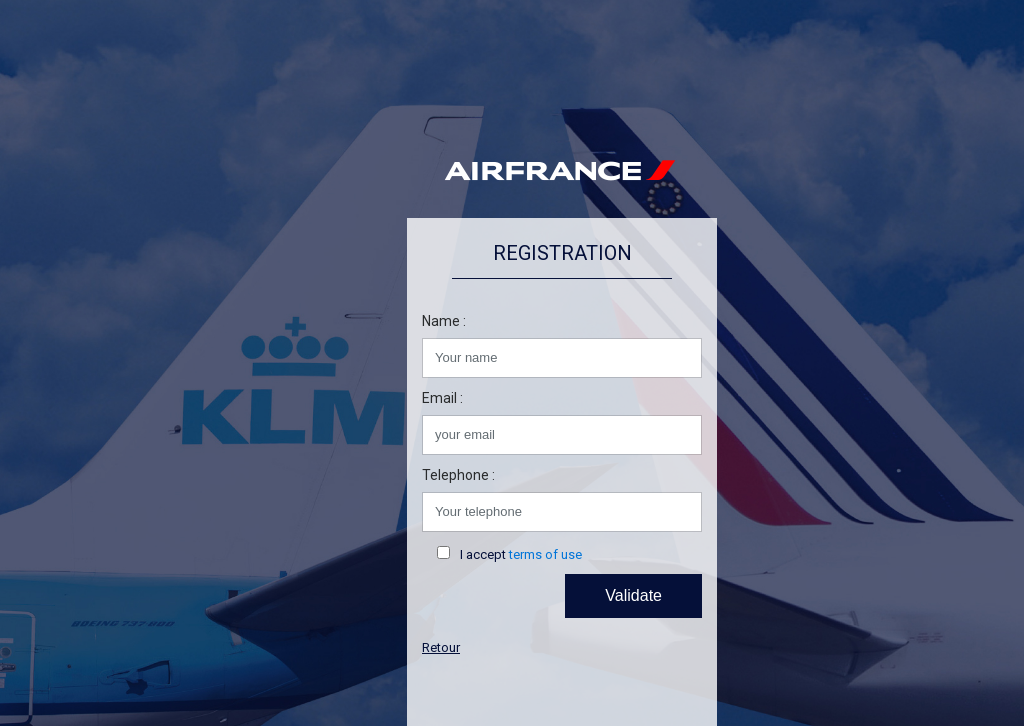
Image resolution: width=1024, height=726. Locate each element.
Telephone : (458, 475)
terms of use (545, 554)
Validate (633, 595)
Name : (444, 321)
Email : (442, 398)
